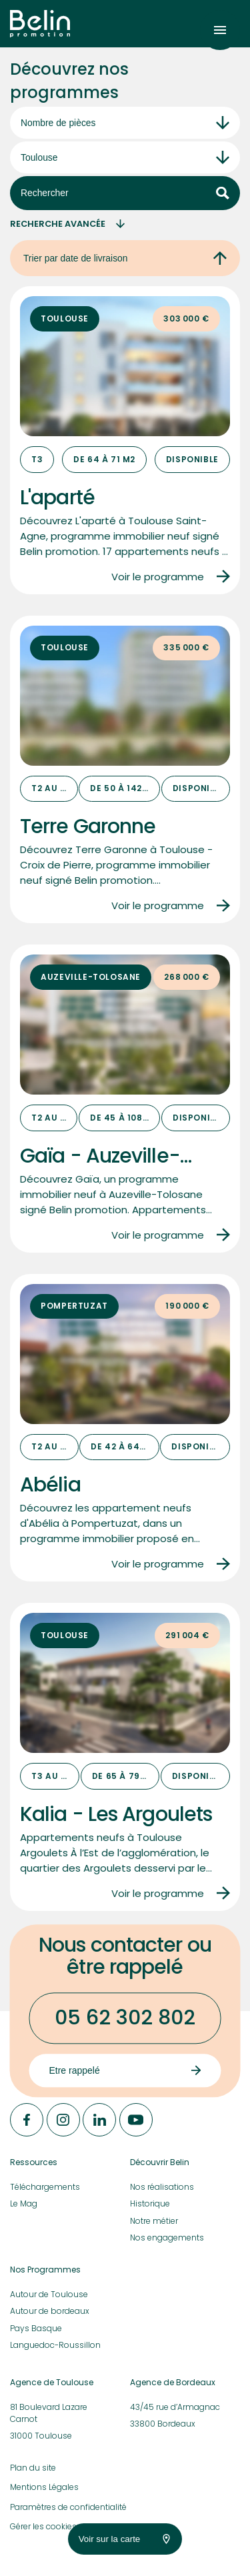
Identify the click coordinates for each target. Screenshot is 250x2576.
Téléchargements (45, 2186)
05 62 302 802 (125, 2018)
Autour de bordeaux (49, 2311)
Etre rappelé (125, 2070)
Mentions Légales (44, 2487)
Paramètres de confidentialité (68, 2507)
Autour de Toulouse (49, 2294)
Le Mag (23, 2203)
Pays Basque (36, 2328)
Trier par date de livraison (125, 258)
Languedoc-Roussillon (55, 2345)
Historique (150, 2203)
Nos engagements (167, 2237)
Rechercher (125, 193)
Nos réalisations (162, 2186)
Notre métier (154, 2220)
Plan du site (33, 2467)
